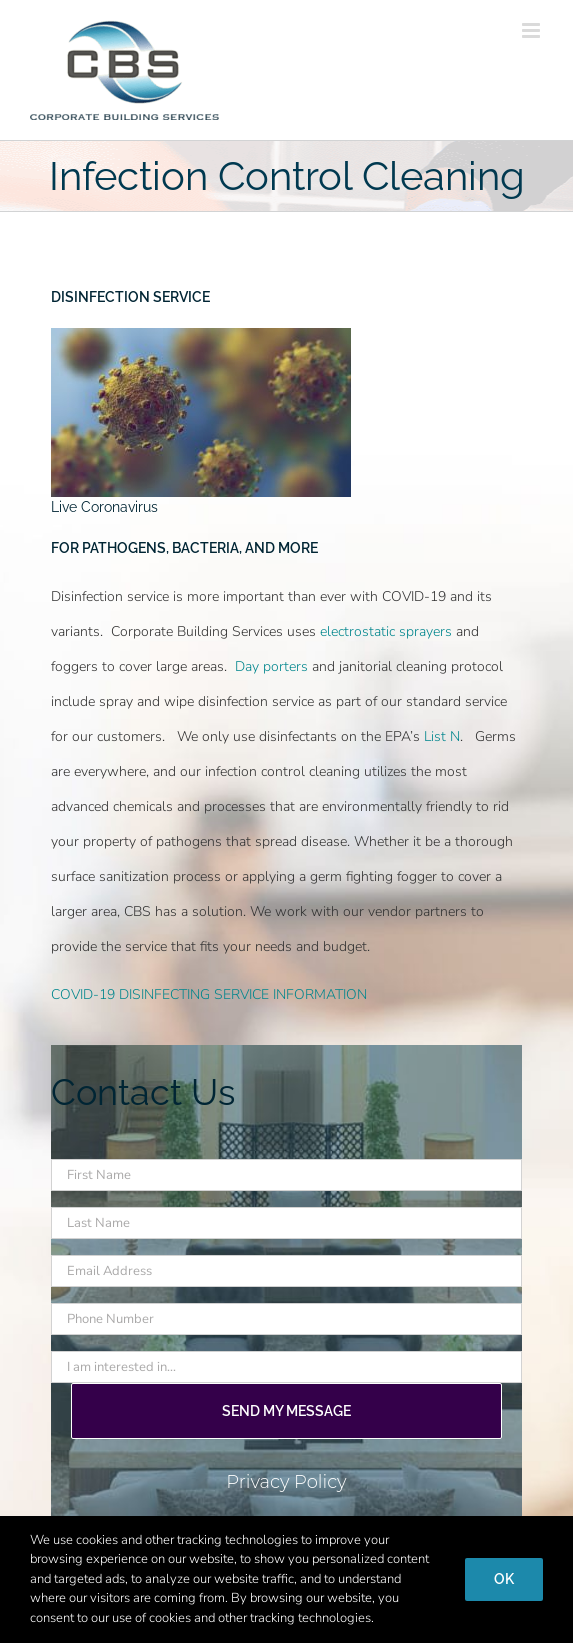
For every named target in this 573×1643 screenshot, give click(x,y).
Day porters (271, 666)
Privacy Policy (286, 1482)
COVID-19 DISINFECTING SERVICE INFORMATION (209, 994)
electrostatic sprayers (386, 631)
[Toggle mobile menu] (532, 30)
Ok (504, 1579)
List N (442, 736)
